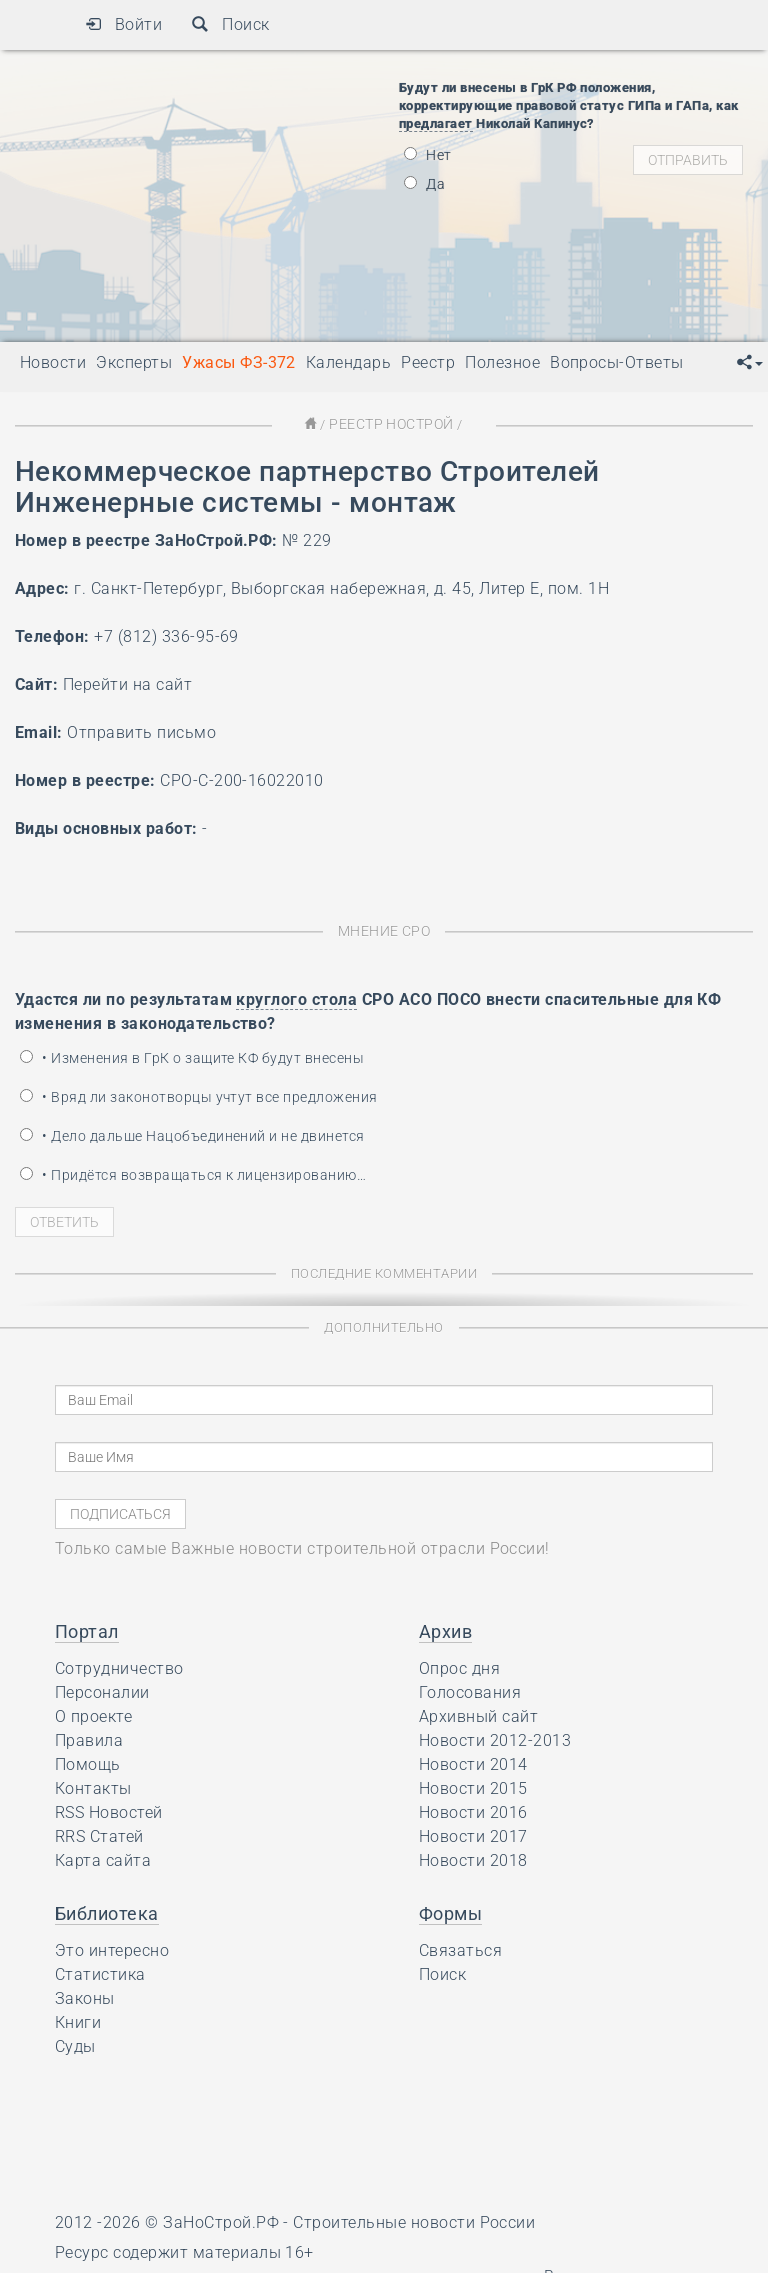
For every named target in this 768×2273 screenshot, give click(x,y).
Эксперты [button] (134, 362)
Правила (89, 1738)
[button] (750, 363)
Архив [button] (445, 1629)
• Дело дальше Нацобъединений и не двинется (192, 1134)
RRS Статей (99, 1834)
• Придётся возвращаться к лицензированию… (193, 1173)
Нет (428, 155)
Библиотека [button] (107, 1911)
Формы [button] (450, 1911)
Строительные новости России (414, 2220)
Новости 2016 (473, 1810)
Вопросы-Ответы (617, 362)
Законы (85, 1996)
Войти (123, 24)
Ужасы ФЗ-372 (239, 362)
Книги (78, 2020)
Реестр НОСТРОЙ (391, 423)
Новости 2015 (473, 1786)
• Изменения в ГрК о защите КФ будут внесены (192, 1056)
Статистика (100, 1972)
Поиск (230, 24)
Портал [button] (87, 1629)
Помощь (88, 1762)
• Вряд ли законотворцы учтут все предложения (199, 1095)
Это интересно (112, 1948)
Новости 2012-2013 (495, 1738)
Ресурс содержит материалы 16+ (184, 2250)
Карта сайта (103, 1858)
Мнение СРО (384, 929)
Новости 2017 (473, 1834)
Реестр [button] (428, 362)
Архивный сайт (478, 1714)
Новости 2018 (473, 1858)
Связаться (460, 1948)
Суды (75, 2044)
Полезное (502, 362)
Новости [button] (53, 362)
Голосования (470, 1690)
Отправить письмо (141, 731)
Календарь (348, 362)
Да (424, 184)
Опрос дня (459, 1666)
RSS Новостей (109, 1810)
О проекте (93, 1714)
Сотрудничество (119, 1666)
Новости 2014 (473, 1762)
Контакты (93, 1786)
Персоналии (102, 1690)
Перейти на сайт (127, 683)
